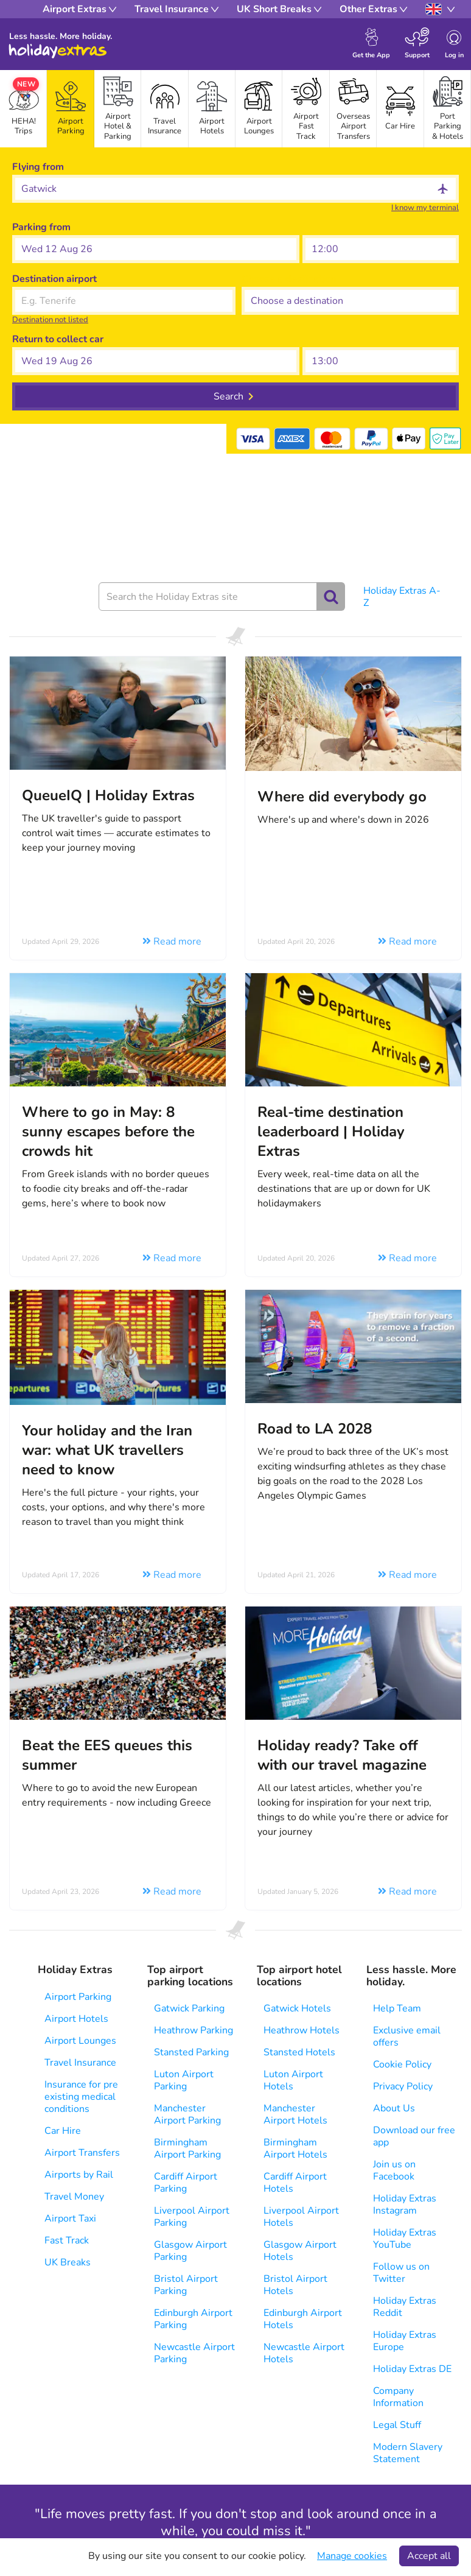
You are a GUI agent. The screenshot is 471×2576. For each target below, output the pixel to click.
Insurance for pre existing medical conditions (81, 2096)
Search (228, 396)
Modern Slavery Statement (407, 2453)
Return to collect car (57, 339)
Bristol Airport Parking (186, 2285)
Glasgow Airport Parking (190, 2251)
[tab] (70, 108)
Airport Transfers (82, 2153)
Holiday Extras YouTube (404, 2238)
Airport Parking (77, 1997)
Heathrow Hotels (301, 2030)
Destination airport (54, 279)
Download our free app (414, 2136)
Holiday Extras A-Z (402, 597)
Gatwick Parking (189, 2008)
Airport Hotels (76, 2019)
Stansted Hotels (299, 2052)
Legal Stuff (397, 2425)
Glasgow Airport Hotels (300, 2251)
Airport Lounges (80, 2041)
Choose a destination (289, 279)
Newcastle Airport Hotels (303, 2353)
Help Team (397, 2008)
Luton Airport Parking (184, 2080)
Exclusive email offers (407, 2036)
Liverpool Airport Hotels (301, 2217)
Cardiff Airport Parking (185, 2182)
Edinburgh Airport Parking (193, 2319)
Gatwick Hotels (297, 2008)
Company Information (398, 2397)
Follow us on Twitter (401, 2273)
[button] (155, 249)
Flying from (38, 167)
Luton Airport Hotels (293, 2080)
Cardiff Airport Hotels (295, 2182)
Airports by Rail (78, 2175)
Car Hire (62, 2131)
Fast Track (66, 2240)
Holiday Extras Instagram (404, 2204)
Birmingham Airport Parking (187, 2148)
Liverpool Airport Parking (191, 2217)
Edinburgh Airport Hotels (302, 2319)
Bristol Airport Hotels (295, 2285)
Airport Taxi (70, 2218)
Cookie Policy (402, 2064)
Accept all (429, 2556)
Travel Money (74, 2197)
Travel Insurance (80, 2063)
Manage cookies (352, 2556)
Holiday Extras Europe (404, 2341)
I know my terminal (425, 208)
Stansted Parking (191, 2052)
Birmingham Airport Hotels (295, 2148)
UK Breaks (67, 2262)
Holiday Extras (58, 51)
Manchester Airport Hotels (295, 2114)
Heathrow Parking (193, 2030)
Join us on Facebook (394, 2170)
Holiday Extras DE (412, 2369)
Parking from (41, 227)
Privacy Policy (403, 2086)
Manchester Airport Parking (187, 2114)
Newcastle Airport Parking (194, 2353)
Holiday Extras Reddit (404, 2307)
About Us (394, 2108)
